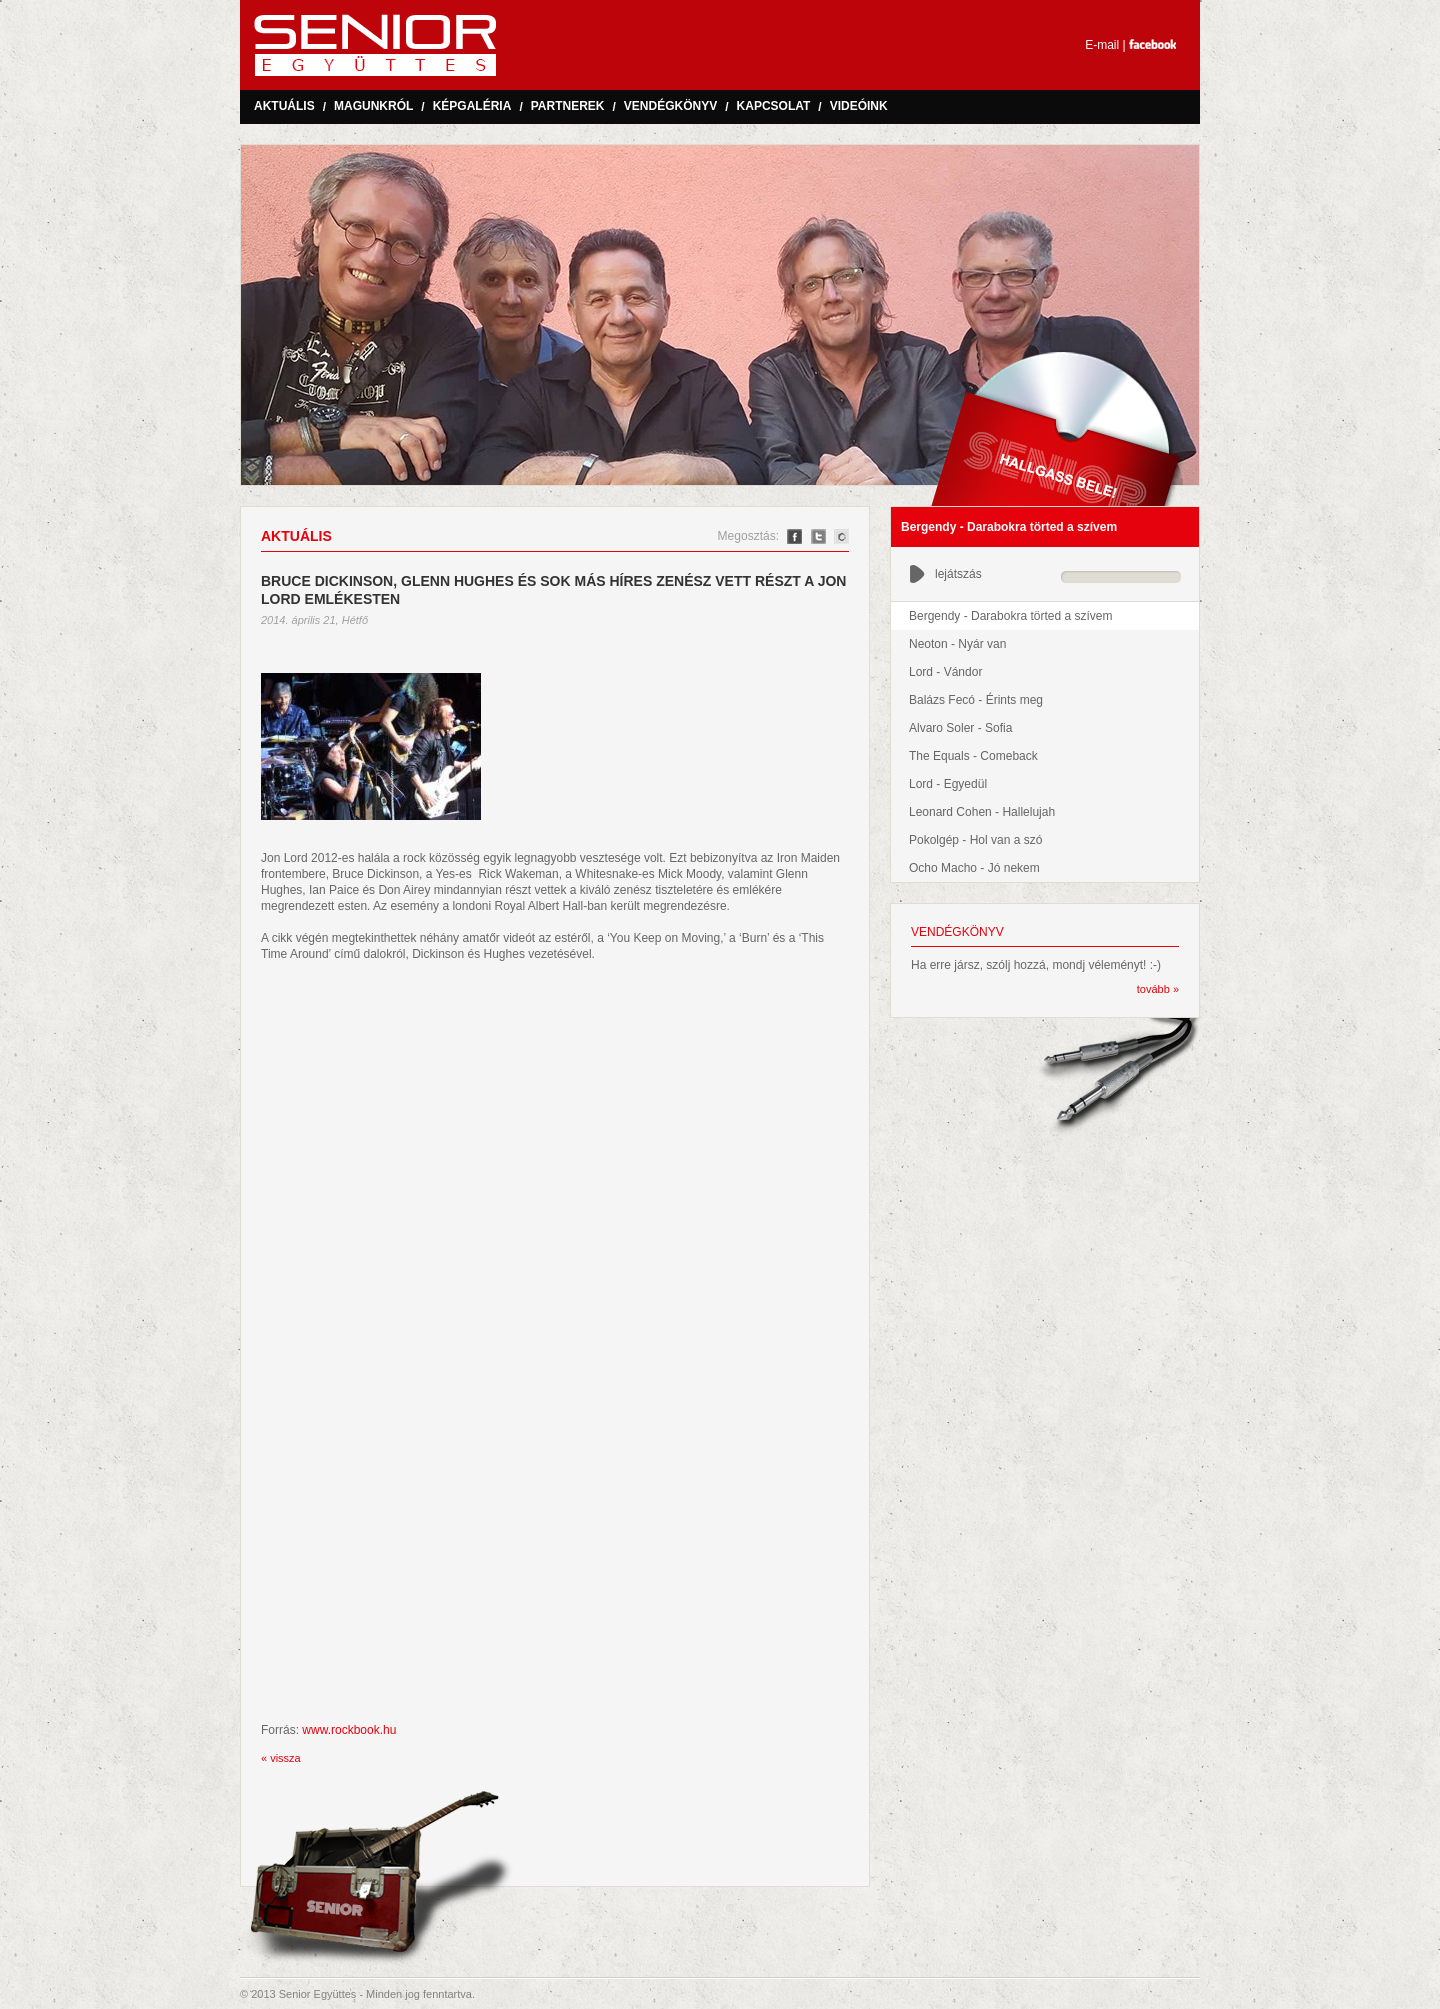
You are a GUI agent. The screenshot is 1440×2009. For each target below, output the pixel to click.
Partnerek (568, 106)
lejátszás (945, 574)
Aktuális (284, 106)
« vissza (281, 1758)
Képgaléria (472, 106)
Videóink (859, 106)
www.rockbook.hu (349, 1730)
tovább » (1158, 989)
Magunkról (373, 106)
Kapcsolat (774, 106)
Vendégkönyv (670, 106)
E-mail (1102, 45)
